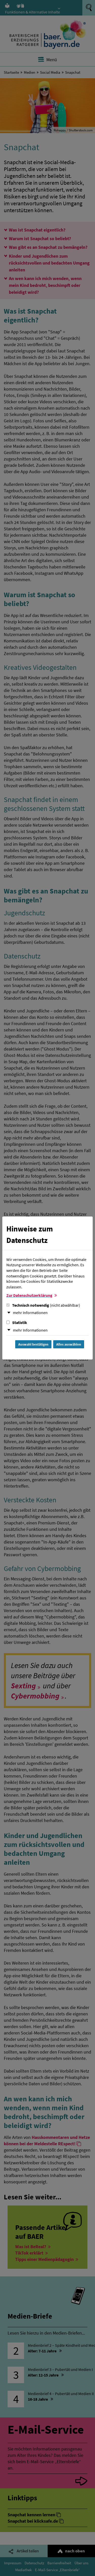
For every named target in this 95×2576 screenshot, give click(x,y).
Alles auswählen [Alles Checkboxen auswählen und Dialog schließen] (68, 1344)
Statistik (16, 1322)
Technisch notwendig (43, 1305)
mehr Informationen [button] (30, 1312)
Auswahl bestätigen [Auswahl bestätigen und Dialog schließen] (33, 1344)
